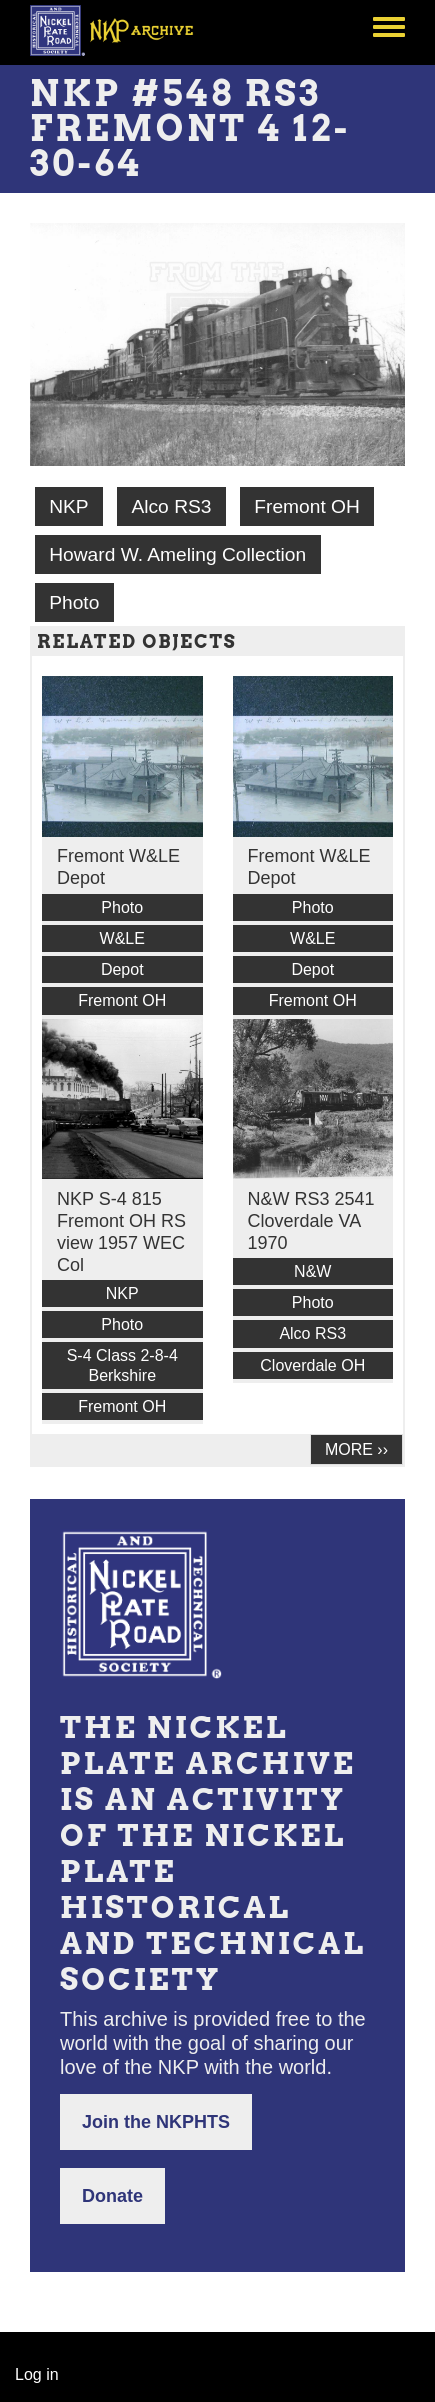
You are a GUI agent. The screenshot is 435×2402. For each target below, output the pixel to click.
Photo (74, 602)
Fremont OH (307, 506)
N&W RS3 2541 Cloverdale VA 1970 (311, 1221)
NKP (68, 506)
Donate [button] (112, 2196)
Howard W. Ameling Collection (177, 554)
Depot (122, 969)
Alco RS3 (171, 506)
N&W (312, 1271)
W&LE (122, 938)
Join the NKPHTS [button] (156, 2122)
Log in (37, 2374)
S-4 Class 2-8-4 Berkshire (122, 1365)
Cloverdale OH (312, 1365)
